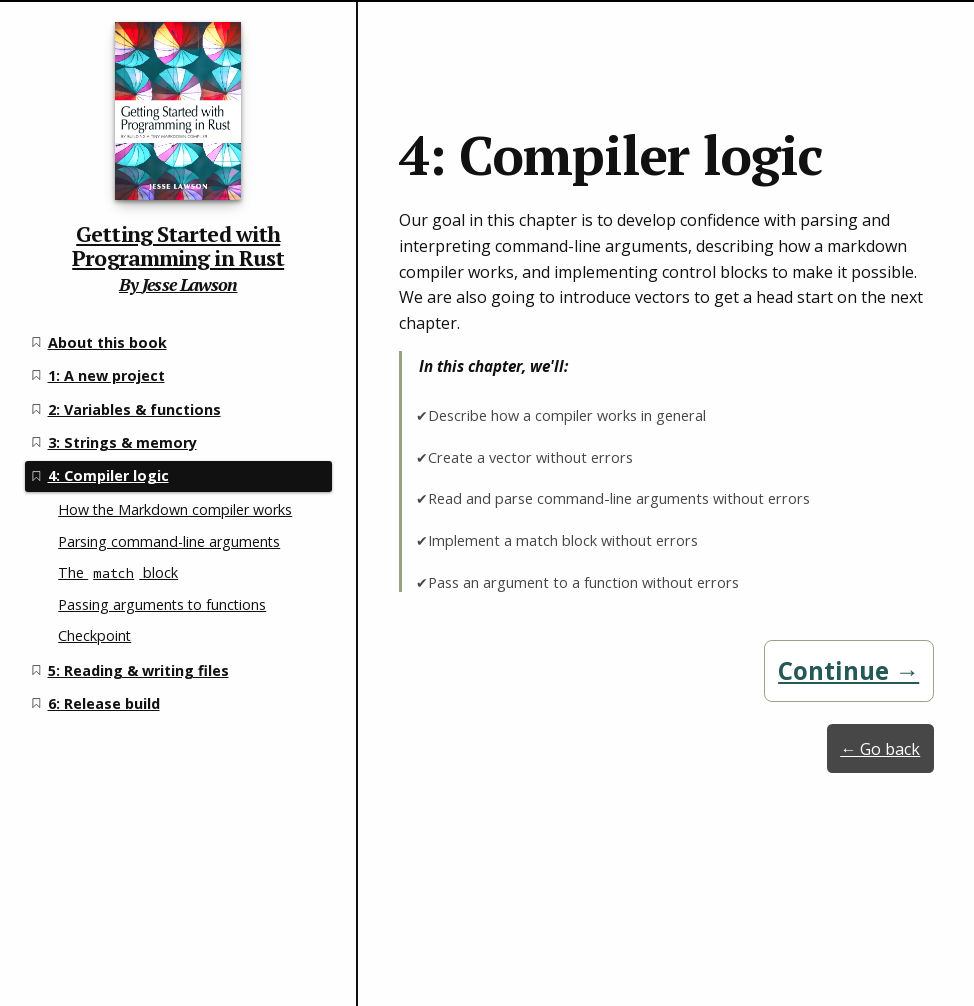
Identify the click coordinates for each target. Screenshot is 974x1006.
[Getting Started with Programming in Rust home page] (178, 146)
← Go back (880, 749)
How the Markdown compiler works (175, 509)
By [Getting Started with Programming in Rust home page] (130, 284)
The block (118, 572)
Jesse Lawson (189, 284)
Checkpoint (94, 635)
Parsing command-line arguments (169, 541)
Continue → (848, 670)
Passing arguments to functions (162, 604)
